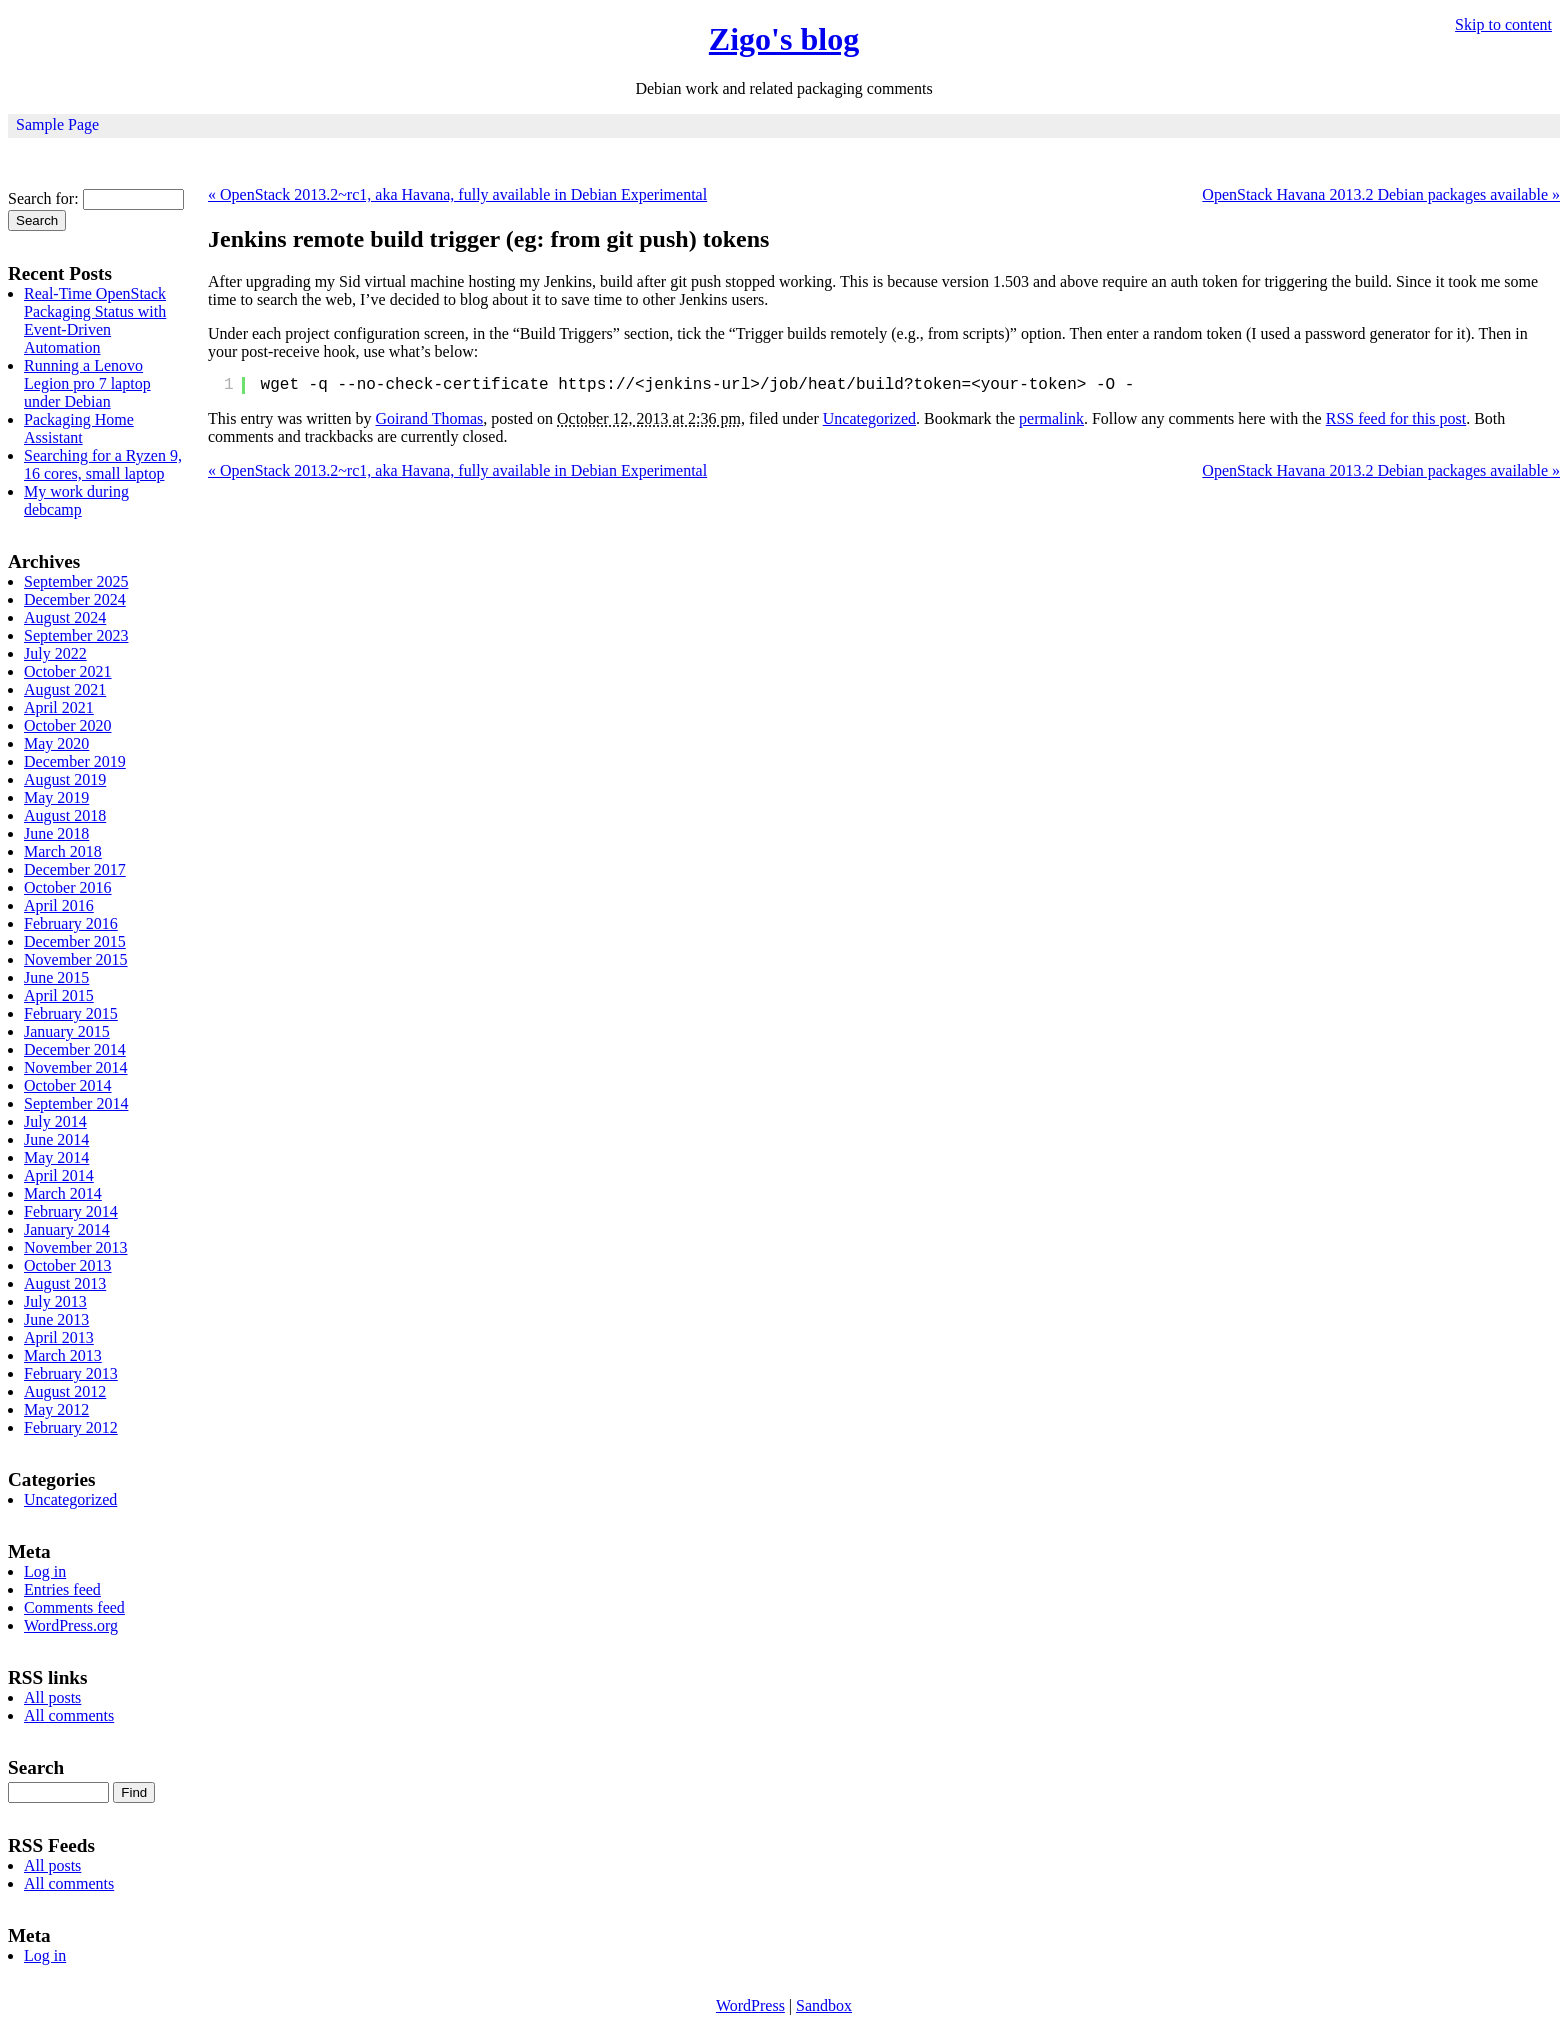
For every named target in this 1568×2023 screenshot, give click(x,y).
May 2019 (56, 797)
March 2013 (63, 1355)
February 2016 (71, 923)
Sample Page (57, 124)
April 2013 (59, 1337)
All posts (52, 1697)
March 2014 (63, 1193)
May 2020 (56, 743)
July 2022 (55, 653)
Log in (45, 1571)
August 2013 (65, 1283)
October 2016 (68, 887)
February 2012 (71, 1427)
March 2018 (63, 851)
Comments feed (74, 1607)
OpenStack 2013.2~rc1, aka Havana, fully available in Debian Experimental (457, 194)
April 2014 (59, 1175)
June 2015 (56, 977)
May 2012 (56, 1409)
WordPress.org (71, 1625)
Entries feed (62, 1589)
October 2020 (68, 725)
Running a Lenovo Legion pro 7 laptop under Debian (87, 383)
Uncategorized (869, 418)
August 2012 (65, 1391)
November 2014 (76, 1067)
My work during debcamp (76, 500)
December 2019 (75, 761)
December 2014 (75, 1049)
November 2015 (76, 959)
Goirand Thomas (430, 418)
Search (36, 1767)
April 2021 (59, 707)
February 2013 (71, 1373)
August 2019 (65, 779)
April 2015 (59, 995)
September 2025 (76, 581)
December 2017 (75, 869)
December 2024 (75, 599)
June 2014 (56, 1139)
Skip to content (1503, 24)
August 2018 (65, 815)
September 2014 (76, 1103)
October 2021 (68, 671)
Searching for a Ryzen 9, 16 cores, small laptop (103, 464)
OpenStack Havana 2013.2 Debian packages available (1381, 194)
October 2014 (68, 1085)
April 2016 (59, 905)
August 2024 (65, 617)
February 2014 (71, 1211)
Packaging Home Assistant (79, 428)
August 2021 (65, 689)
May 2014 (56, 1157)
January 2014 (67, 1229)
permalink (1051, 418)
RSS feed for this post (1396, 418)
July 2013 (55, 1301)
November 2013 (76, 1247)
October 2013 (68, 1265)
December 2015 (75, 941)
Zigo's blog (784, 39)
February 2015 (71, 1013)
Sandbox (824, 2005)
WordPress (750, 2005)
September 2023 (76, 635)
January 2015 (67, 1031)
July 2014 (55, 1121)
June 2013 (56, 1319)
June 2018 (56, 833)
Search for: (43, 198)
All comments (69, 1715)
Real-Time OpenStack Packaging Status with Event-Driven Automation (95, 320)
